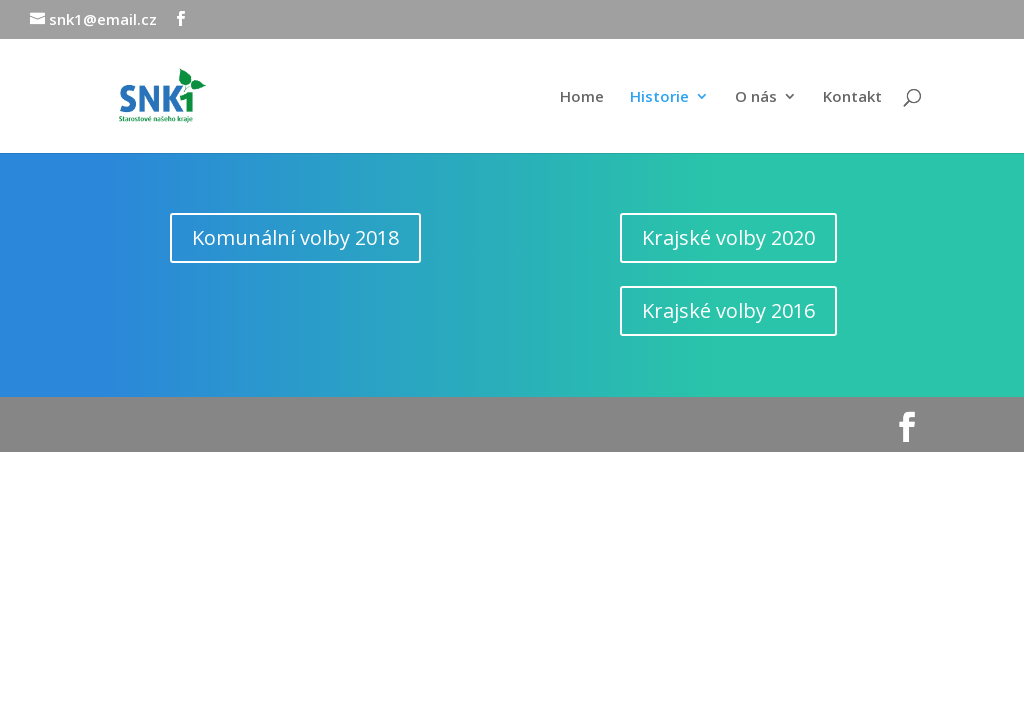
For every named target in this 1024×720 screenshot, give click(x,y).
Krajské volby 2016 (728, 310)
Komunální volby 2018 (295, 237)
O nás (756, 97)
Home (582, 97)
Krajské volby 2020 (728, 237)
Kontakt (852, 97)
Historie (659, 97)
